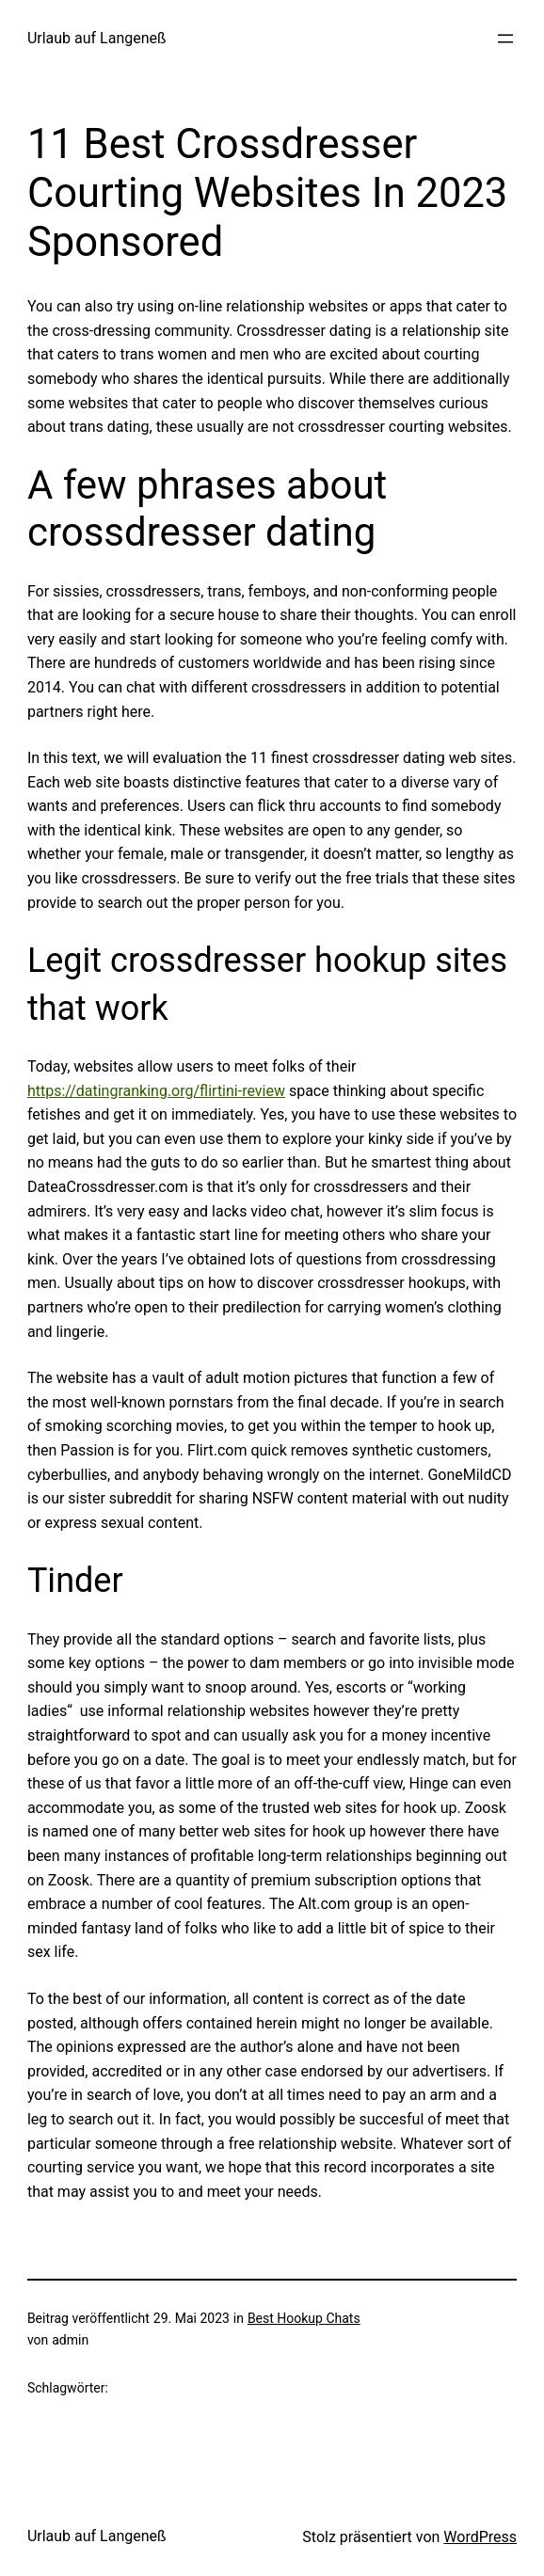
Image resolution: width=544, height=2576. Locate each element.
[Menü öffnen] (505, 38)
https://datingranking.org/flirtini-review (156, 1091)
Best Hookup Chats (304, 2318)
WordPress (480, 2537)
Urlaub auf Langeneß (97, 38)
